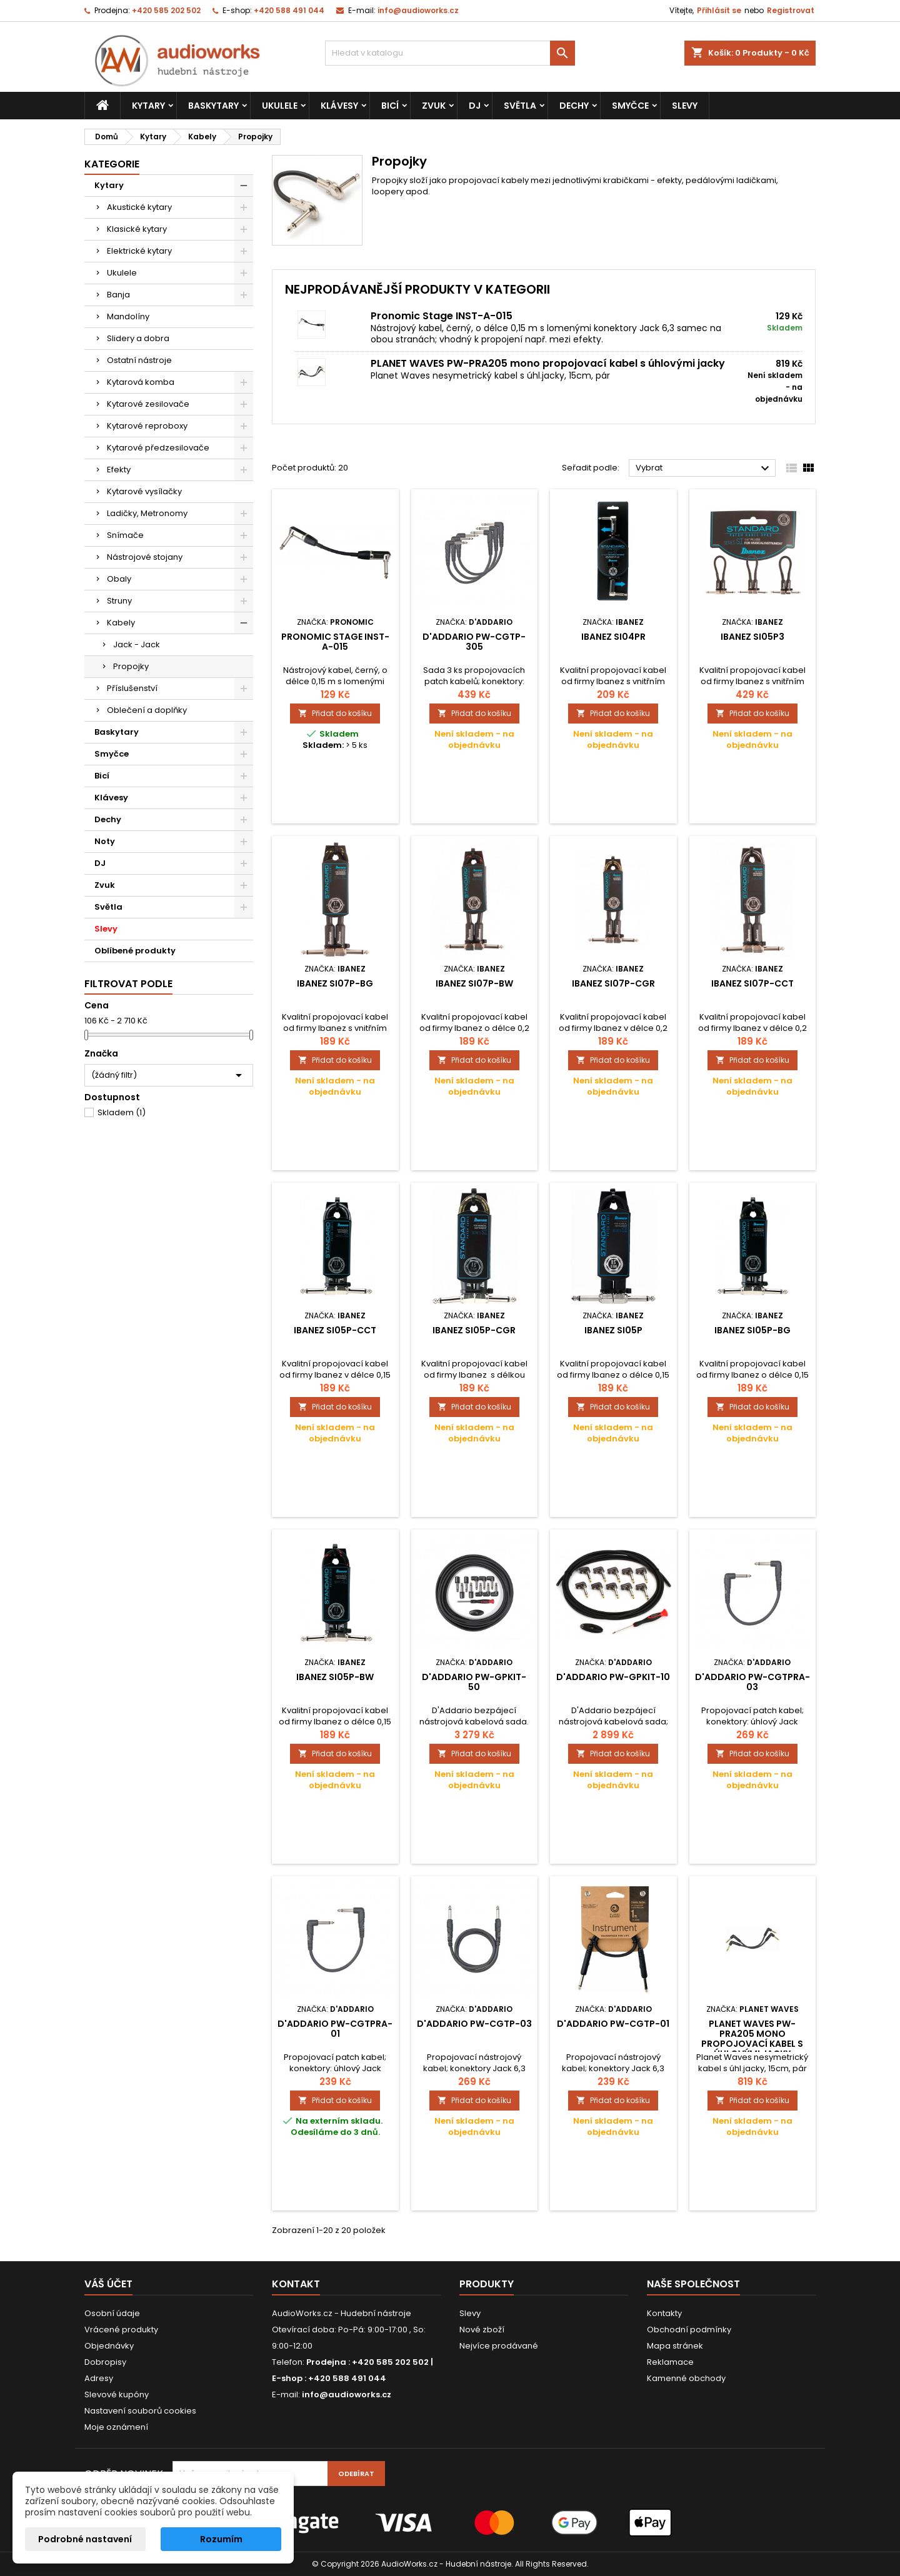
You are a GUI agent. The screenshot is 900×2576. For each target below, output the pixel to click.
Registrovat (790, 10)
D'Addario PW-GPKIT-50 (474, 1682)
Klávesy (339, 105)
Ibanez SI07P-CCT (752, 983)
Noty (104, 841)
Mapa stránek (675, 2346)
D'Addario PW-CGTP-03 (474, 2023)
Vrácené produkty (121, 2329)
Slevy (685, 105)
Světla (520, 105)
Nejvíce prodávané (498, 2346)
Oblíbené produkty (135, 951)
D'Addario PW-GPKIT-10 (613, 1677)
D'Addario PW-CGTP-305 (474, 641)
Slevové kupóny (116, 2394)
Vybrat (704, 468)
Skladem (122, 1112)
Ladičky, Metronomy (147, 513)
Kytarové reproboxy (147, 426)
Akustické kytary (139, 207)
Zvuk (434, 105)
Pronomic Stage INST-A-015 (441, 316)
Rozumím (221, 2539)
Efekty (119, 469)
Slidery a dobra (138, 338)
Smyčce (630, 105)
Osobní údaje (112, 2313)
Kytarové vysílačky (144, 491)
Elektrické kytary (139, 251)
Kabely (121, 623)
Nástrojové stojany (144, 557)
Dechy (574, 105)
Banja (118, 295)
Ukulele (280, 105)
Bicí (390, 105)
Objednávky (109, 2346)
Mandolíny (128, 316)
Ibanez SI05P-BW (335, 1677)
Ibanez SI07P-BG (335, 983)
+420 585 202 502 (166, 10)
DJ (475, 105)
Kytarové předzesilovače (158, 448)
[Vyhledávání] (450, 53)
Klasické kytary (137, 229)
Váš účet (108, 2284)
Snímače (125, 535)
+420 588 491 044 (289, 10)
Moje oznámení (116, 2427)
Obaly (119, 579)
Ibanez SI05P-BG (752, 1330)
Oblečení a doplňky (147, 710)
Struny (119, 601)
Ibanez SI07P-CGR (613, 983)
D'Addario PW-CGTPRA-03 (752, 1682)
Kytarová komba (140, 382)
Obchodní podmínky (689, 2329)
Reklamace (670, 2362)
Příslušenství (132, 688)
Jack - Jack (136, 644)
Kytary (148, 105)
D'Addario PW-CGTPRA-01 (335, 2028)
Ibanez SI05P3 (752, 636)
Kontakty (664, 2313)
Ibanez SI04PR (613, 636)
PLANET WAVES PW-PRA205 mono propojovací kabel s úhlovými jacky (548, 363)
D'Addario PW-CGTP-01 (613, 2023)
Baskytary (213, 105)
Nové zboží (481, 2329)
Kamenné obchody (686, 2378)
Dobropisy (105, 2362)
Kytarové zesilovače (148, 404)
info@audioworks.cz (418, 10)
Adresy (98, 2378)
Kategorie (111, 164)
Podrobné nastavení (85, 2539)
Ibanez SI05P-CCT (335, 1330)
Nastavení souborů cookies (140, 2411)
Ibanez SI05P (613, 1330)
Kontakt (296, 2284)
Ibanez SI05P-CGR (474, 1330)
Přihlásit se (719, 10)
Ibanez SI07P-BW (474, 983)
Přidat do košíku (335, 713)
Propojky (131, 666)
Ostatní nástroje (139, 360)
